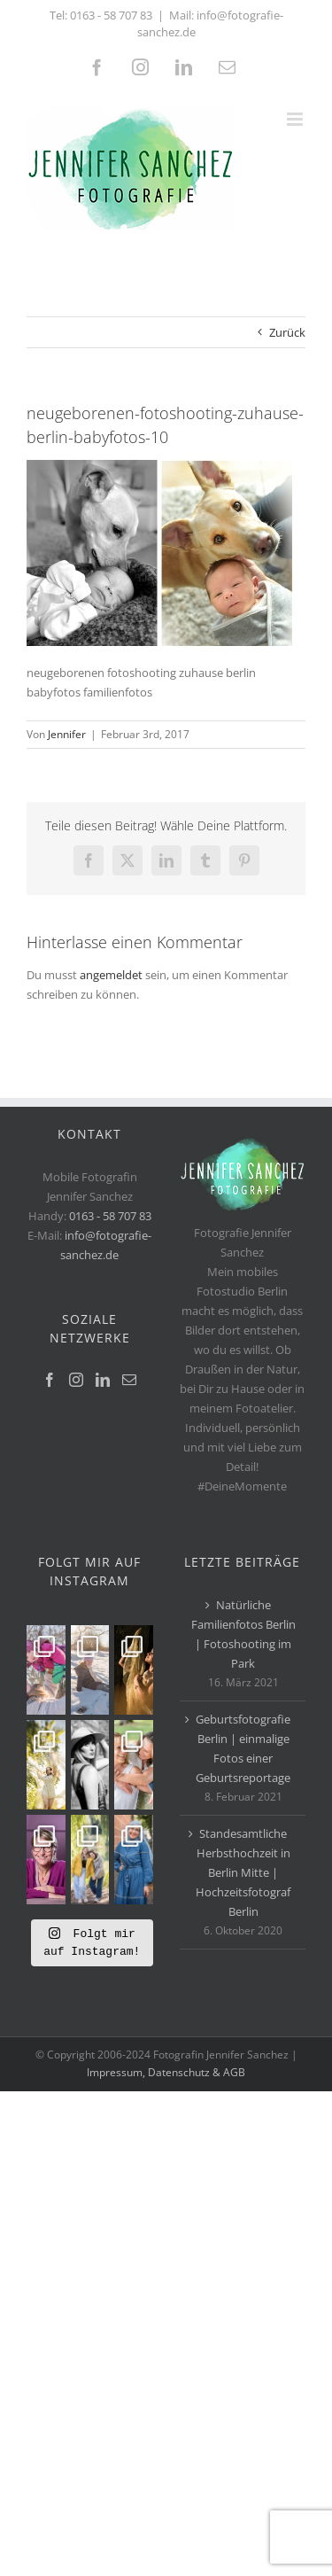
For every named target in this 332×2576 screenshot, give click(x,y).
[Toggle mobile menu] (296, 119)
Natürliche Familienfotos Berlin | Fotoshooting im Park (243, 1634)
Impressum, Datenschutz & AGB (166, 2072)
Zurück (287, 332)
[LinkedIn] (103, 1380)
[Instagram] (76, 1380)
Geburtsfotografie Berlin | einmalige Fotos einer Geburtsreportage (243, 1748)
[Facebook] (49, 1380)
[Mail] (129, 1380)
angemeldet (111, 975)
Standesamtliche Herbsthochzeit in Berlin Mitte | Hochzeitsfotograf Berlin (243, 1872)
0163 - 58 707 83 (111, 15)
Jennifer (67, 734)
